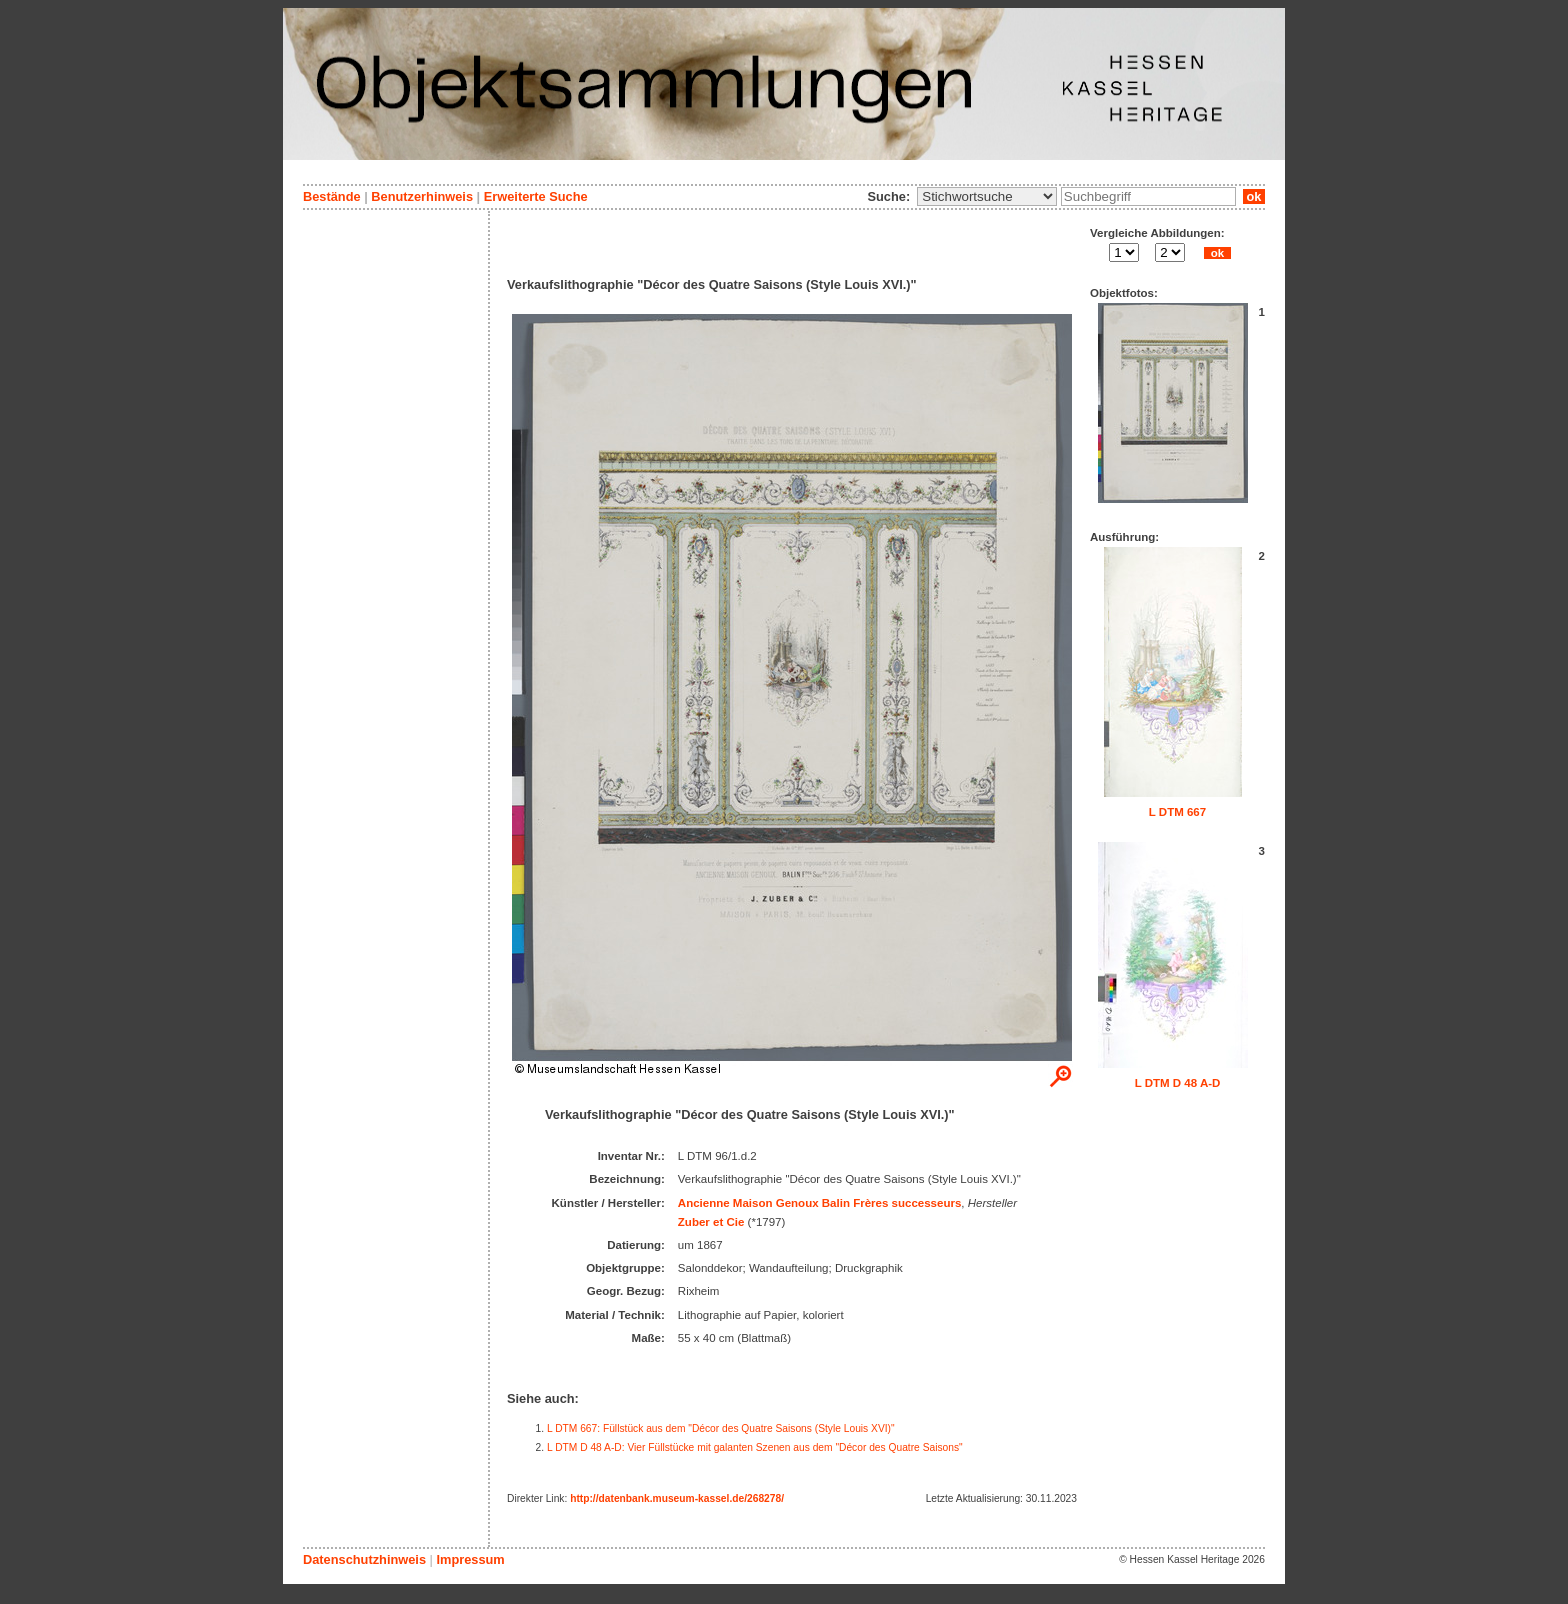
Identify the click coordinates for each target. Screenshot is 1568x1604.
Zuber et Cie (711, 1222)
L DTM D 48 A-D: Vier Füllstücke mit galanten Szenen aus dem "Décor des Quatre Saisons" (755, 1447)
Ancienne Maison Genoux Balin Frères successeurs (820, 1203)
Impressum (470, 1559)
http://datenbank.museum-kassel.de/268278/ (677, 1498)
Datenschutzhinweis (364, 1559)
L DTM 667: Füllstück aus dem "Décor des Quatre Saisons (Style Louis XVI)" (721, 1428)
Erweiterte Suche (536, 196)
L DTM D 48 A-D (1178, 1083)
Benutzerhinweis (422, 196)
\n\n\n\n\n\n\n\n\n (987, 196)
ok (1254, 196)
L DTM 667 (1177, 812)
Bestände (332, 196)
